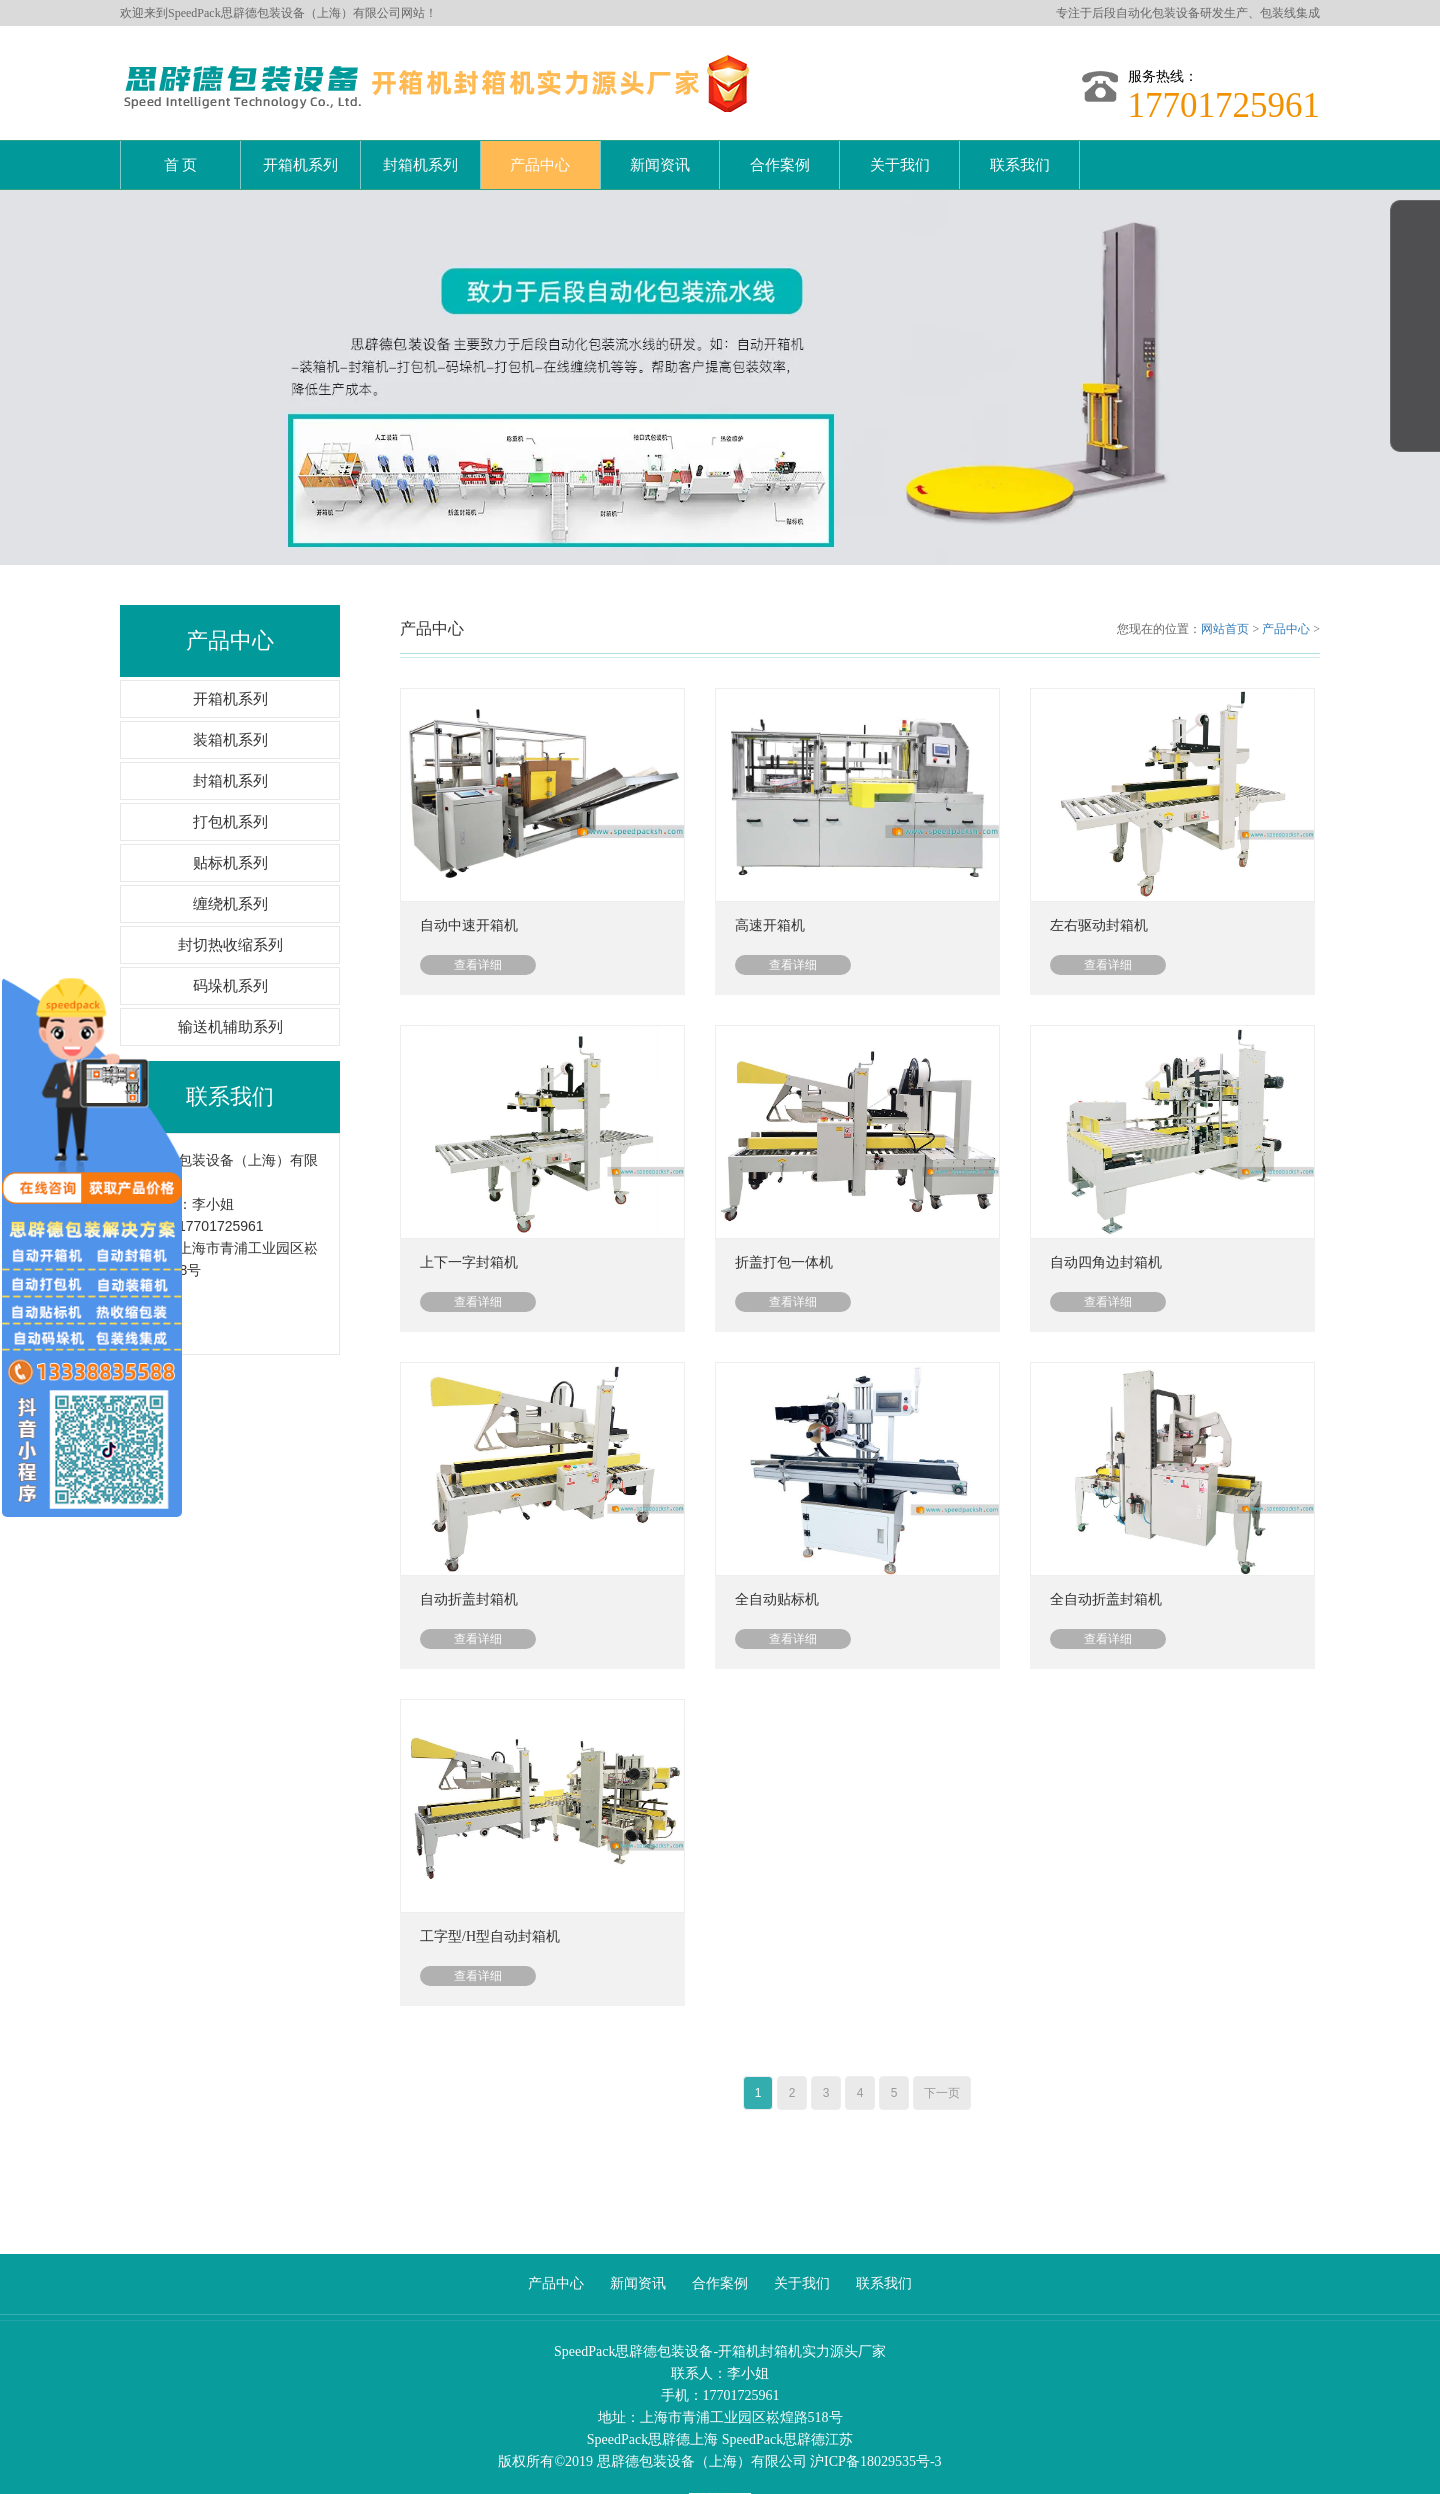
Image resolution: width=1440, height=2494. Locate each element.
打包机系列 (230, 807)
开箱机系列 (300, 165)
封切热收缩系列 (230, 930)
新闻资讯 (660, 165)
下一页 (942, 2078)
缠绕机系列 (230, 889)
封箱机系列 (420, 165)
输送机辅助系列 (230, 1012)
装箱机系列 (230, 725)
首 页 (181, 165)
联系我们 (1020, 165)
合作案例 (780, 165)
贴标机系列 (230, 848)
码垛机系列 (230, 971)
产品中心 (540, 165)
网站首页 (1225, 614)
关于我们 (900, 165)
